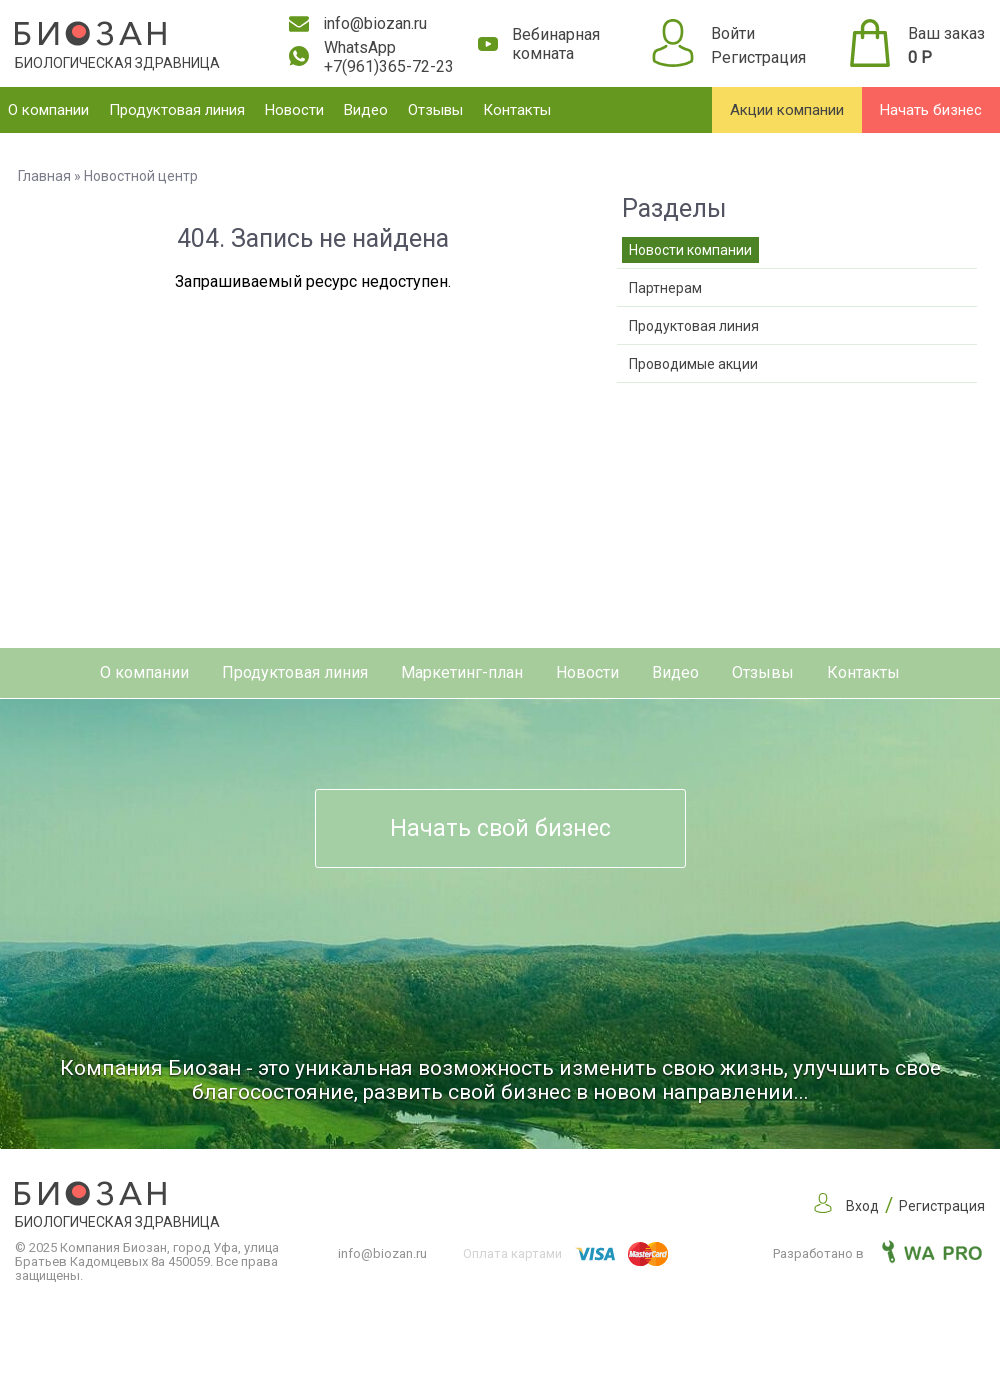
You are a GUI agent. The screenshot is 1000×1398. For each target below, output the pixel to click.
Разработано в (877, 1253)
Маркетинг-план (462, 672)
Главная (44, 176)
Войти (733, 33)
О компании (48, 110)
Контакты (517, 110)
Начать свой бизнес (500, 828)
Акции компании (787, 110)
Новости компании (690, 250)
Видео (366, 110)
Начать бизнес (931, 110)
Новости (294, 110)
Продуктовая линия (177, 110)
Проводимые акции (693, 364)
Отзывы (435, 110)
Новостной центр (141, 176)
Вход (862, 1206)
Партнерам (665, 288)
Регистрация (758, 57)
